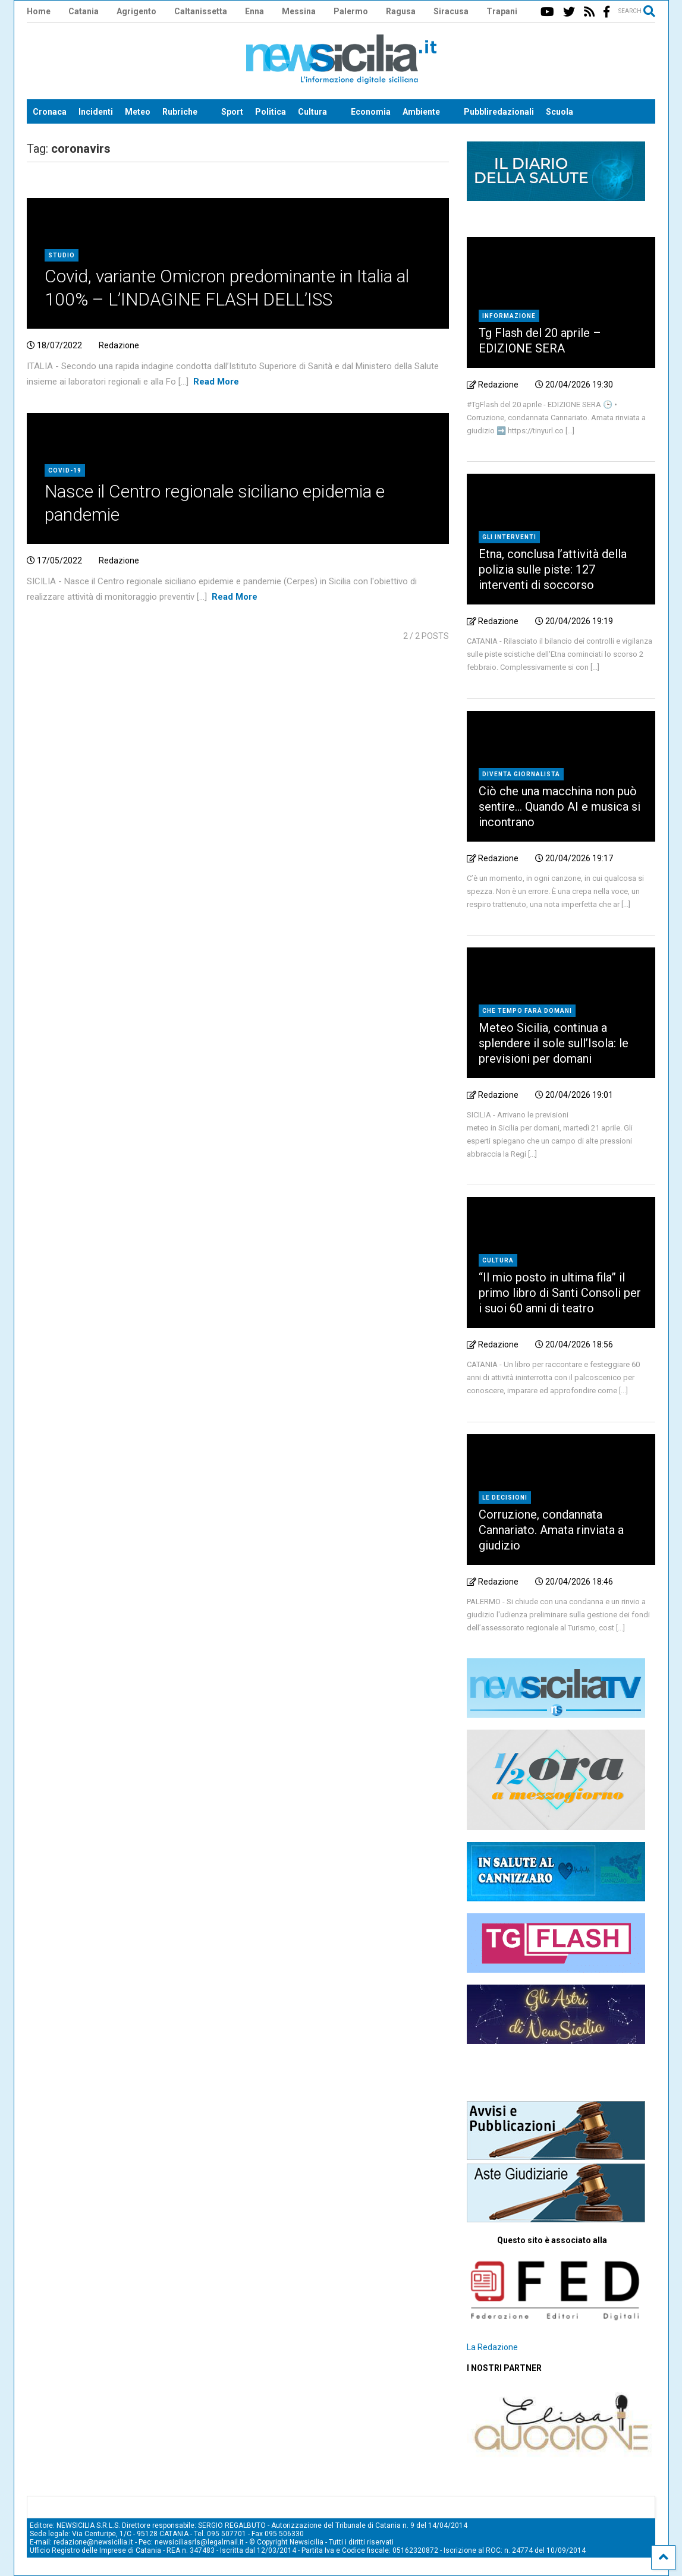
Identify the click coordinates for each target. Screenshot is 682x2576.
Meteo (137, 111)
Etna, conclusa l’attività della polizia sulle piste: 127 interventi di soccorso (553, 569)
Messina (299, 11)
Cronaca (50, 111)
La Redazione (492, 2347)
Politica (270, 111)
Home (39, 11)
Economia (371, 111)
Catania (83, 11)
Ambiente (421, 111)
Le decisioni (504, 1497)
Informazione (509, 316)
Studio (61, 255)
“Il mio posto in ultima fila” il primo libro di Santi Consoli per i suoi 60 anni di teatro (560, 1292)
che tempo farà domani (527, 1010)
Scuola (559, 111)
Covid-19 (64, 470)
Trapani (501, 11)
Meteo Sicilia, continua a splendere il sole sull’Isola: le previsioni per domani (553, 1043)
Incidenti (95, 111)
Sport (232, 111)
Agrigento (136, 11)
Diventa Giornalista (521, 774)
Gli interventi (509, 537)
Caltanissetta (200, 11)
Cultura (312, 111)
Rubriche (179, 111)
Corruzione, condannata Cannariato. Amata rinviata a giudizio (551, 1529)
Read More (216, 381)
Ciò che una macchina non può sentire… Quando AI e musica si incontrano (559, 806)
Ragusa (401, 11)
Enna (254, 11)
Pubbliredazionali (499, 111)
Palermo (351, 11)
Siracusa (451, 11)
